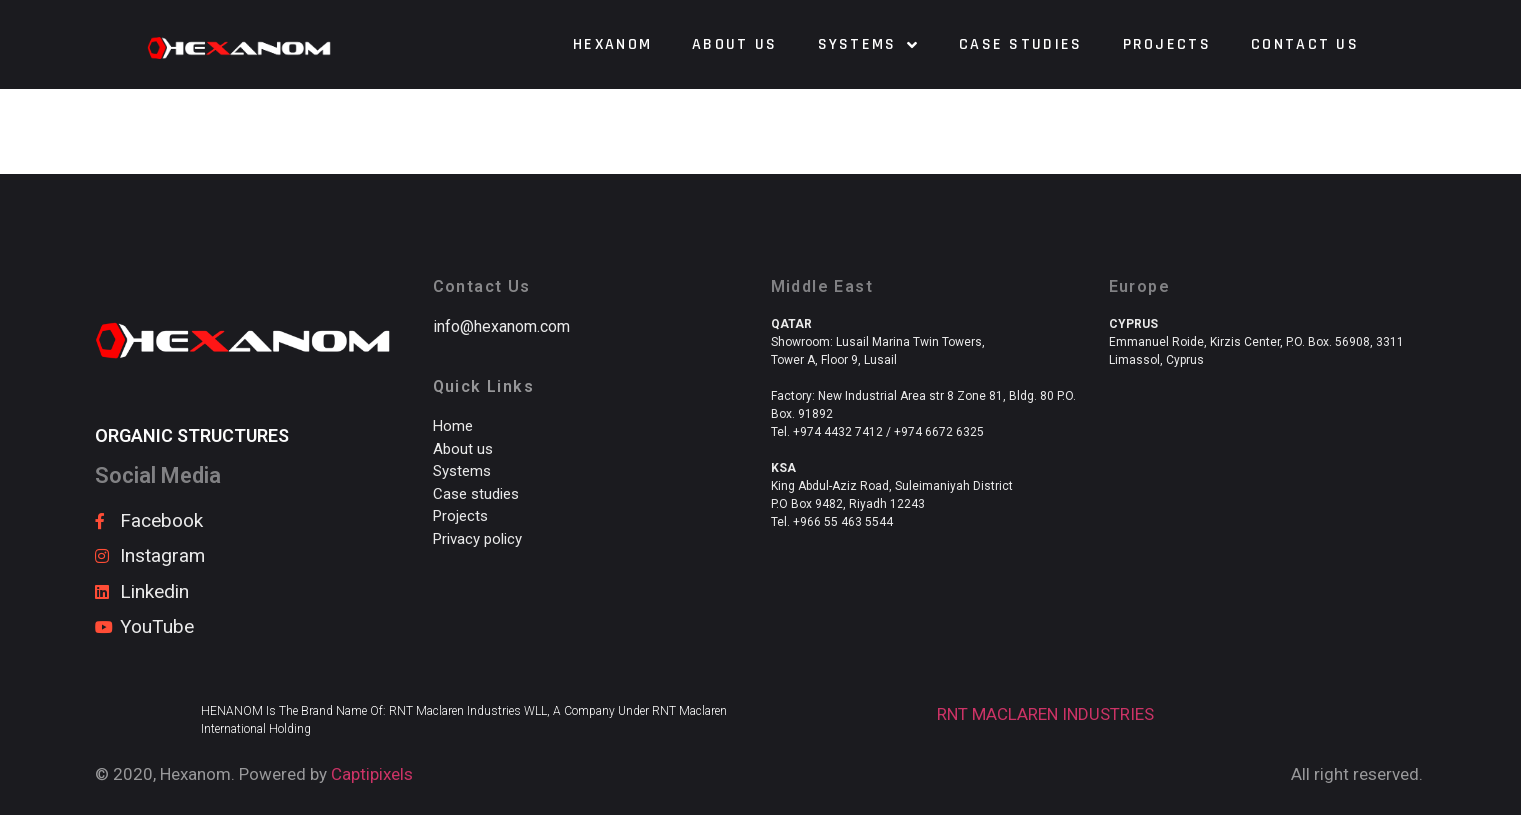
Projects (1167, 44)
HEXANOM (612, 44)
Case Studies (1021, 44)
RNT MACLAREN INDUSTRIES (1045, 714)
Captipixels (372, 774)
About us (734, 44)
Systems (868, 45)
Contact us (1305, 44)
